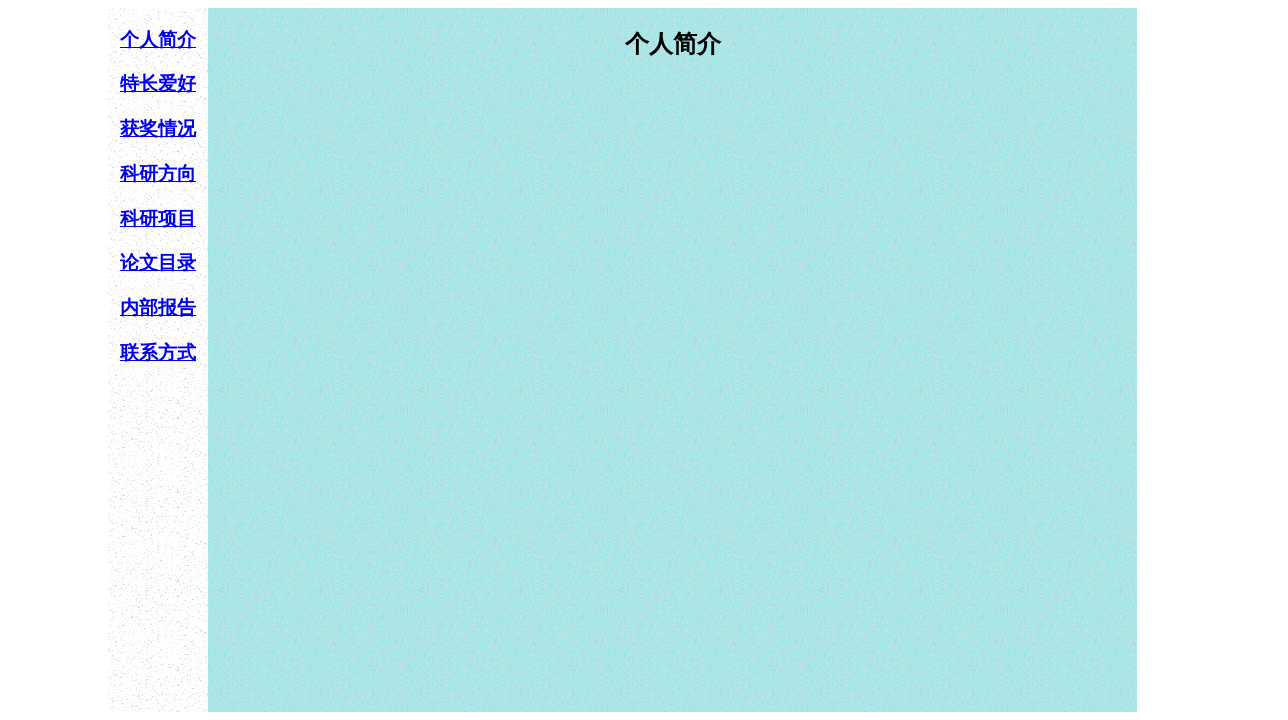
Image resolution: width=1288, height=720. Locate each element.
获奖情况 (158, 128)
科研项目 (158, 218)
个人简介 (158, 39)
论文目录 (158, 262)
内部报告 (158, 307)
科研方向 (158, 173)
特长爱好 (158, 83)
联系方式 (158, 352)
